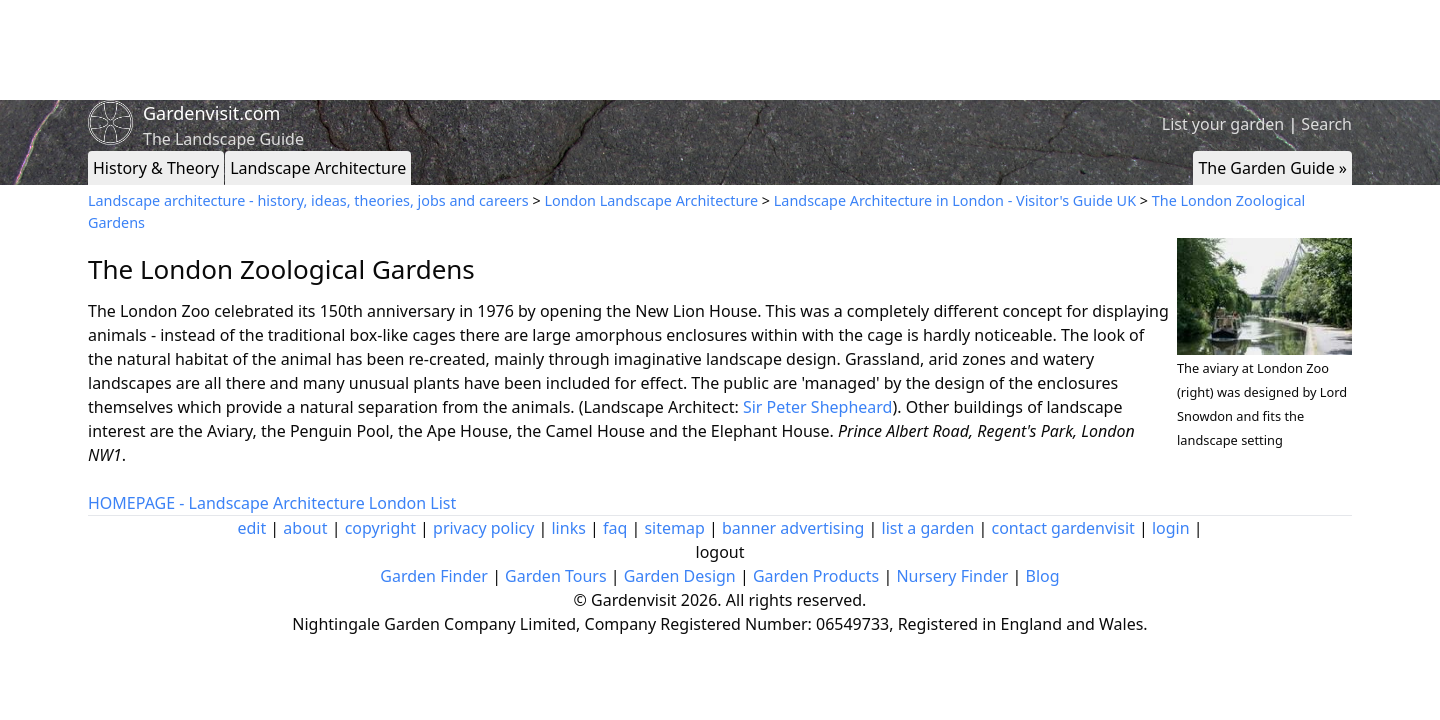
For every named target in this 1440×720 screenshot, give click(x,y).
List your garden (1223, 124)
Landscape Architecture (318, 168)
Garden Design (680, 576)
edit (251, 528)
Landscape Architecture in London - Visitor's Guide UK (955, 200)
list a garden (928, 528)
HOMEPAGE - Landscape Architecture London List (272, 503)
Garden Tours (555, 576)
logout (720, 552)
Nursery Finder (952, 576)
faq (615, 528)
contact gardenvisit (1063, 528)
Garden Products (816, 576)
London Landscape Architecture (651, 200)
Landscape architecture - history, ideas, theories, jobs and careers (308, 200)
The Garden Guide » (1272, 168)
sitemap (674, 528)
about (305, 528)
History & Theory (156, 168)
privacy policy (483, 528)
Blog (1043, 576)
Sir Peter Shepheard (818, 407)
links (568, 528)
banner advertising (793, 528)
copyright (380, 528)
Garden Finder (434, 576)
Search (1326, 124)
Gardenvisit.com (211, 113)
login (1171, 528)
